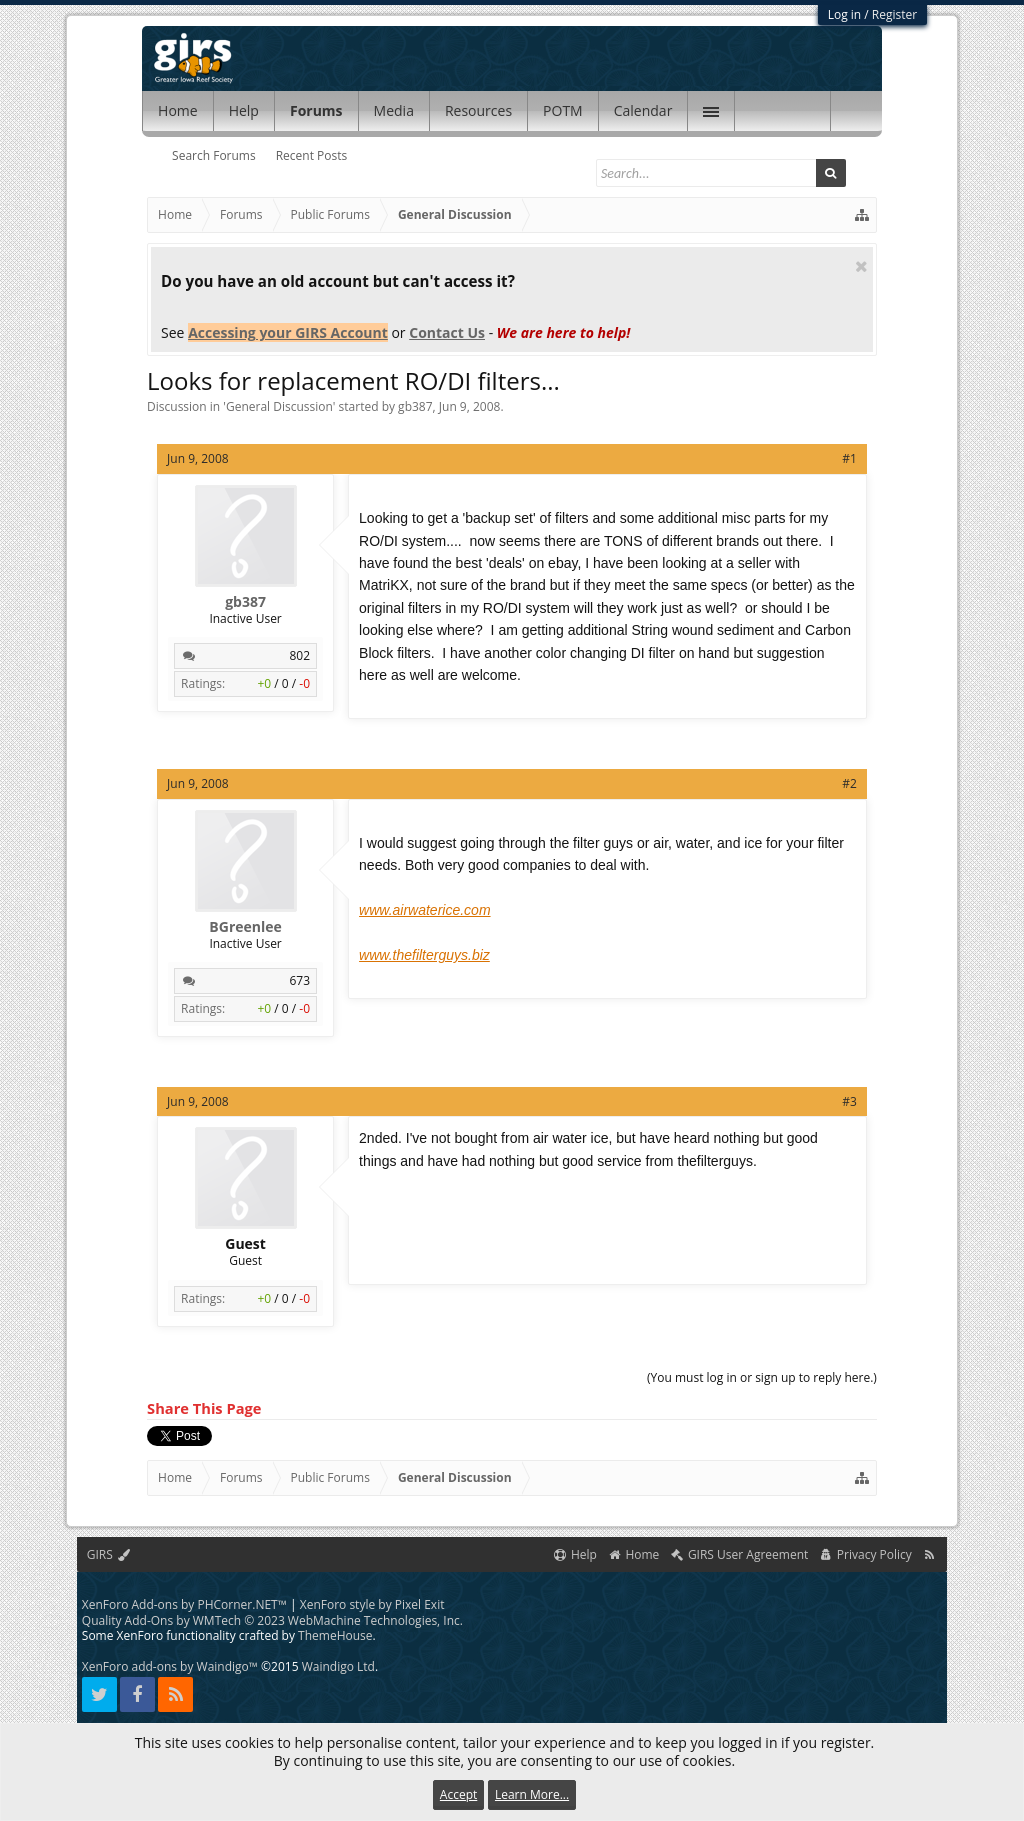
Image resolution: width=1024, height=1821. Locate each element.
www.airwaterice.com (424, 910)
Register (894, 14)
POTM (563, 110)
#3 (849, 1101)
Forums (316, 110)
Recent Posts (312, 155)
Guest (245, 1244)
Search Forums (214, 155)
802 (299, 655)
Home (178, 110)
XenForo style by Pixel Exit (372, 1604)
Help (244, 110)
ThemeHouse (335, 1635)
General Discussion (279, 406)
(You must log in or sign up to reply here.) (762, 1377)
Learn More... (532, 1794)
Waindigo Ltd (338, 1666)
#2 (849, 783)
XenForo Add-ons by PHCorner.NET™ (184, 1604)
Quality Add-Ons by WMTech (272, 1620)
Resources (478, 110)
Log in (845, 14)
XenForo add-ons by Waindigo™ (170, 1666)
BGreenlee (245, 927)
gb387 (415, 406)
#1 (849, 458)
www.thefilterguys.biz (424, 955)
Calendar (643, 110)
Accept (458, 1794)
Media (394, 110)
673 (299, 980)
